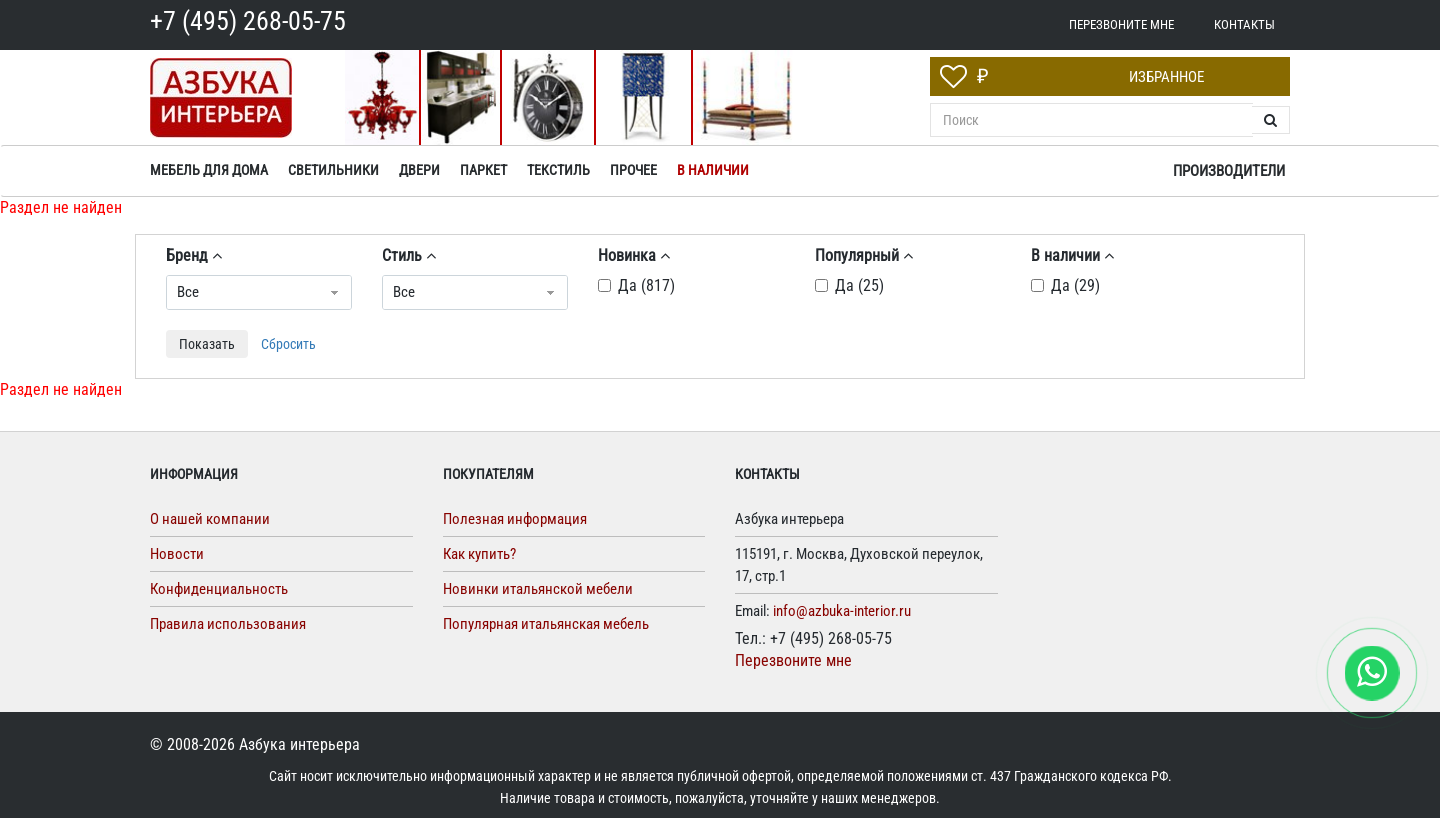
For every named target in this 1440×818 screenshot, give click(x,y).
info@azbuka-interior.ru (842, 611)
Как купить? (479, 554)
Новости (177, 554)
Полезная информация (515, 519)
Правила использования (228, 624)
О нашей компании (210, 519)
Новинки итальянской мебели (538, 589)
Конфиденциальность (219, 589)
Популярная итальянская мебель (546, 624)
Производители (1229, 171)
